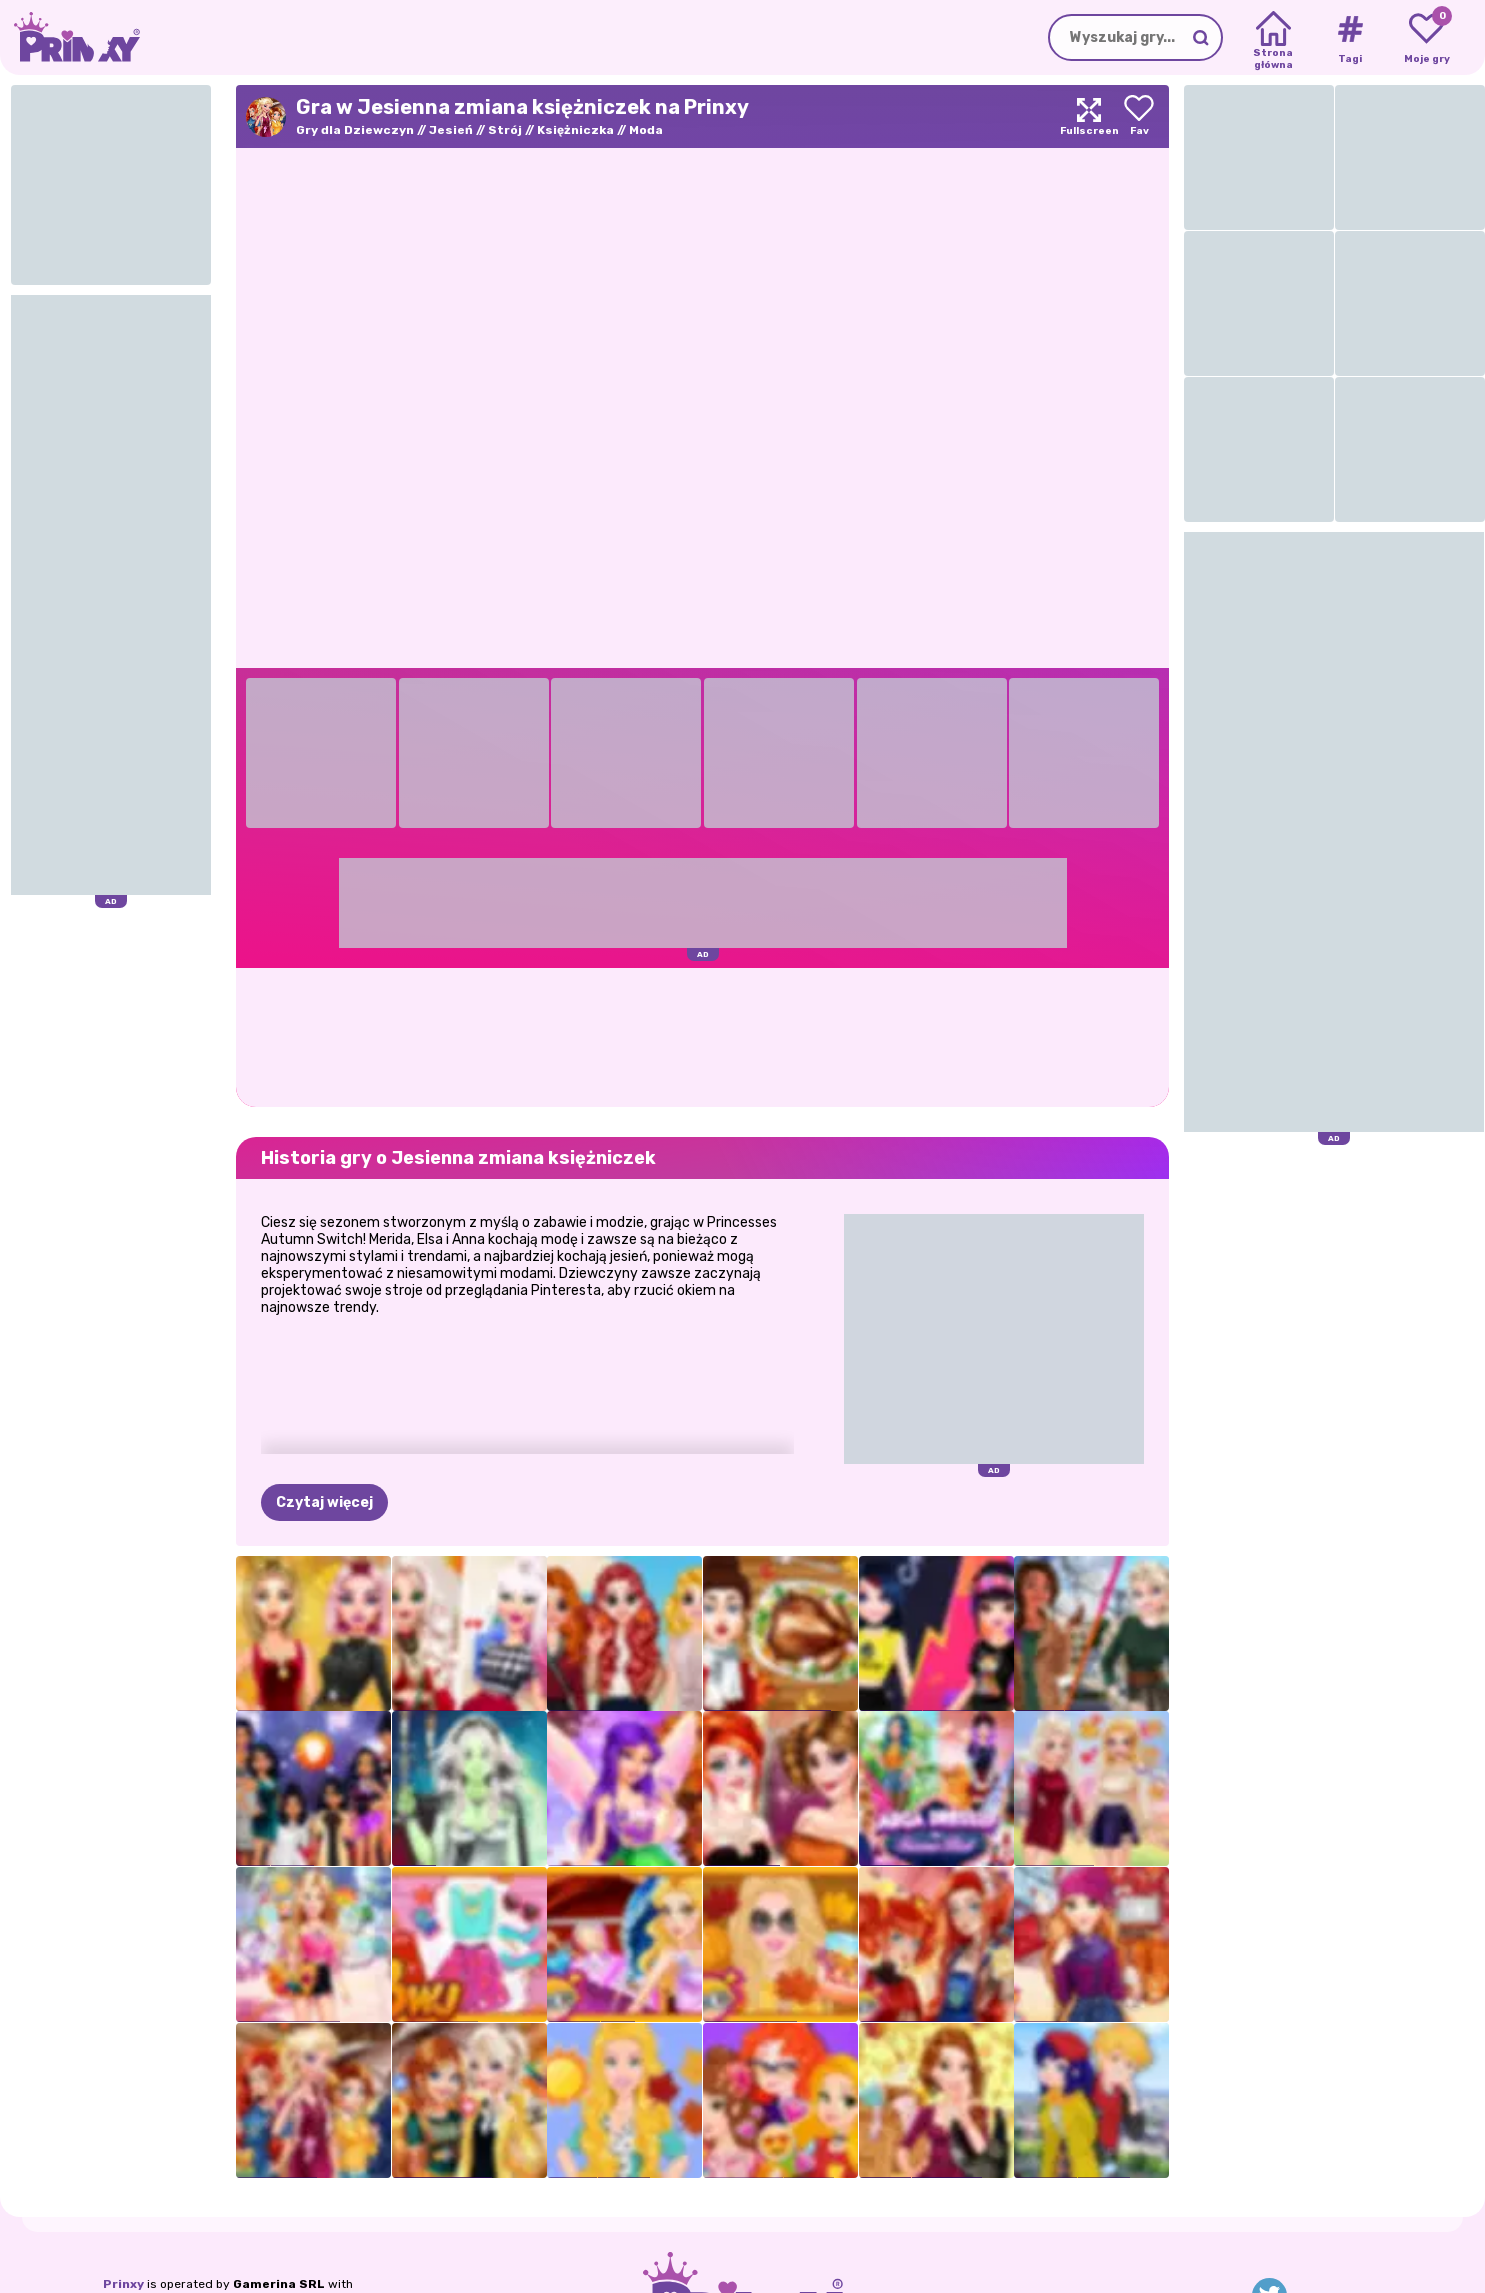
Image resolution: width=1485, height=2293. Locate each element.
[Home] (1273, 38)
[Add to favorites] (1139, 116)
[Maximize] (1089, 116)
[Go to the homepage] (70, 37)
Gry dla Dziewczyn (355, 130)
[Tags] (1349, 38)
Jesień (451, 130)
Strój (505, 130)
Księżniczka (575, 130)
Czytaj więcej (324, 1502)
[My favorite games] (1426, 38)
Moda (646, 130)
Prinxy (123, 2284)
